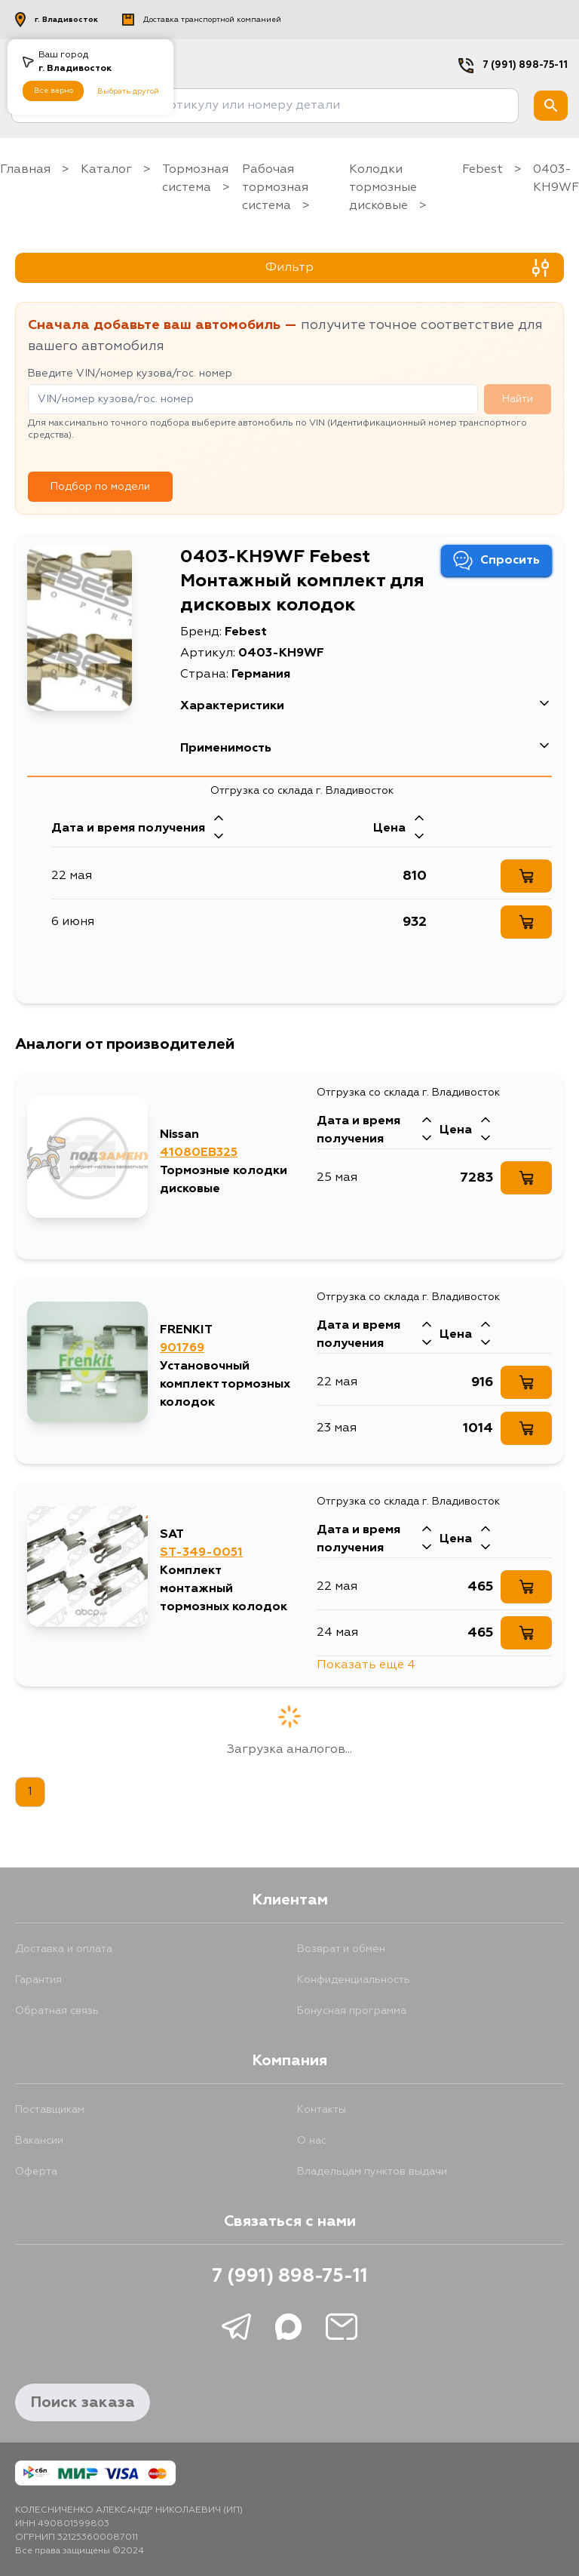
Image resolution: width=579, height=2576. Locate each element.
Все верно (53, 90)
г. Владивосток (56, 19)
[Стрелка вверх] (218, 819)
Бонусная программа (351, 2011)
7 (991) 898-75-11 (525, 65)
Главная (25, 170)
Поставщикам (49, 2109)
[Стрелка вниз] (218, 837)
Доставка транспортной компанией (201, 20)
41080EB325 (198, 1153)
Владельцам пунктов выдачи (372, 2171)
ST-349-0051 (201, 1553)
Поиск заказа (82, 2402)
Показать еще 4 (366, 1665)
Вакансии (39, 2140)
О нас (311, 2140)
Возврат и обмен (341, 1949)
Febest (482, 170)
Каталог (106, 170)
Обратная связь (57, 2011)
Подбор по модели (100, 486)
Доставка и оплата (63, 1949)
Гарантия (38, 1980)
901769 (182, 1348)
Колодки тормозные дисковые (383, 188)
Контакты (321, 2109)
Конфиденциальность (353, 1980)
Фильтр (407, 268)
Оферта (36, 2171)
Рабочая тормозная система (275, 188)
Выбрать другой (128, 91)
